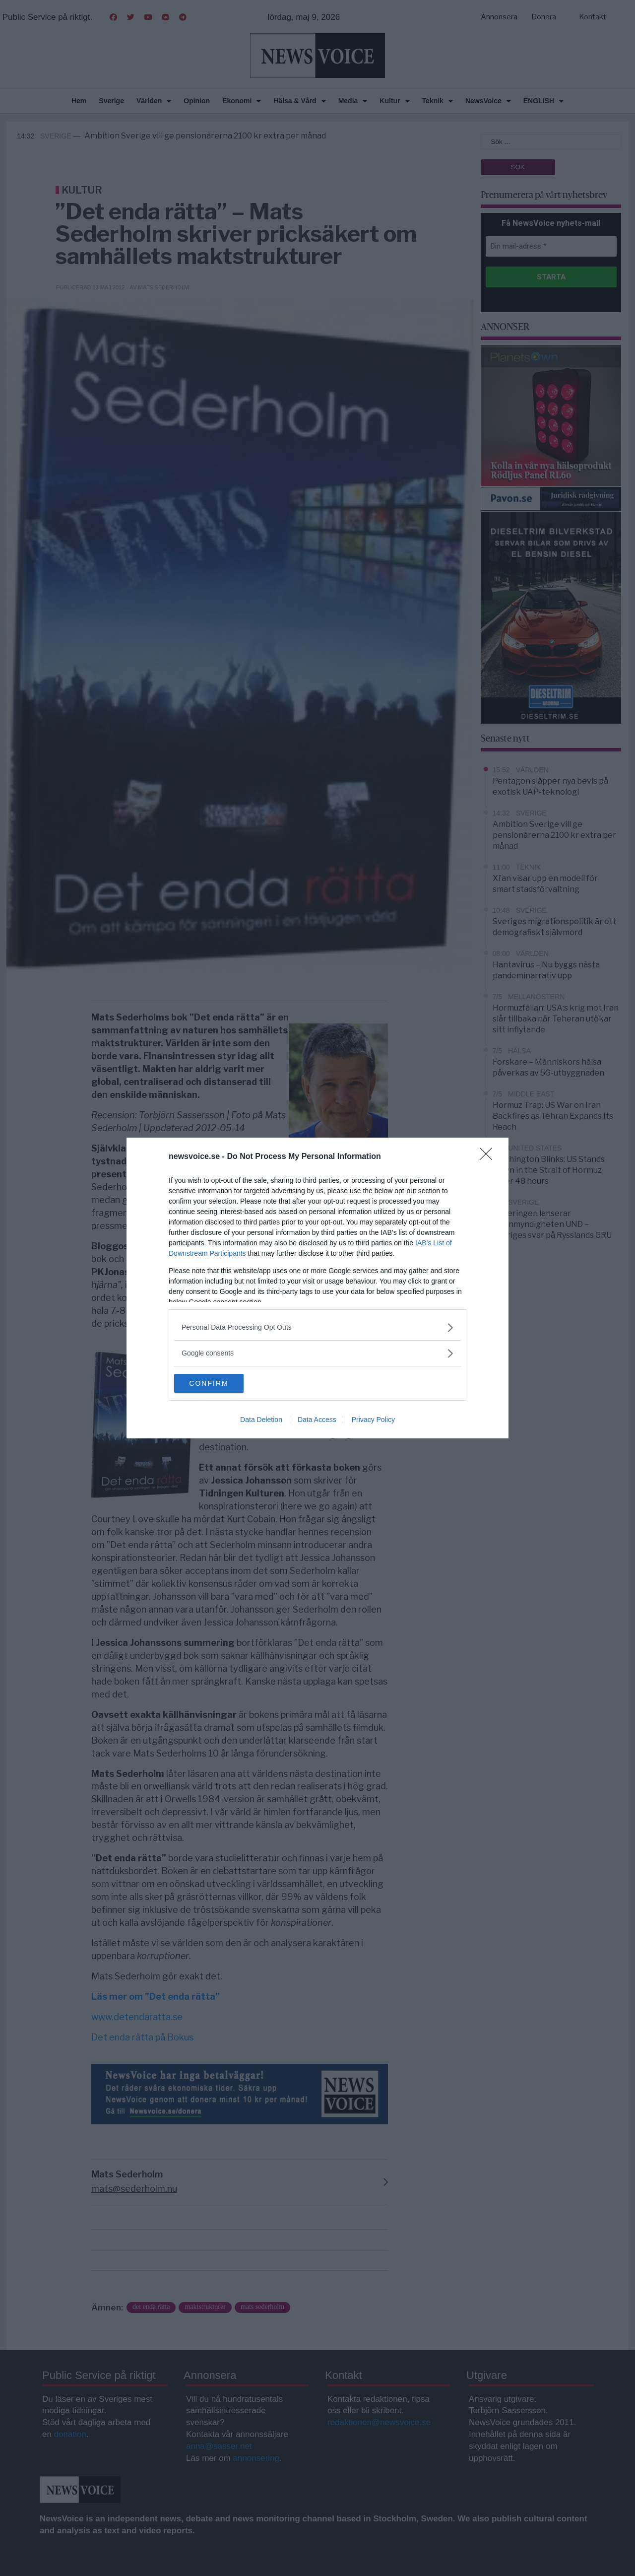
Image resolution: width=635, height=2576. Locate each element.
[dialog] (317, 1288)
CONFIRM (221, 1383)
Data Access (317, 1420)
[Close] (489, 1156)
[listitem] (317, 1327)
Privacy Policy (373, 1420)
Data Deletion (261, 1420)
